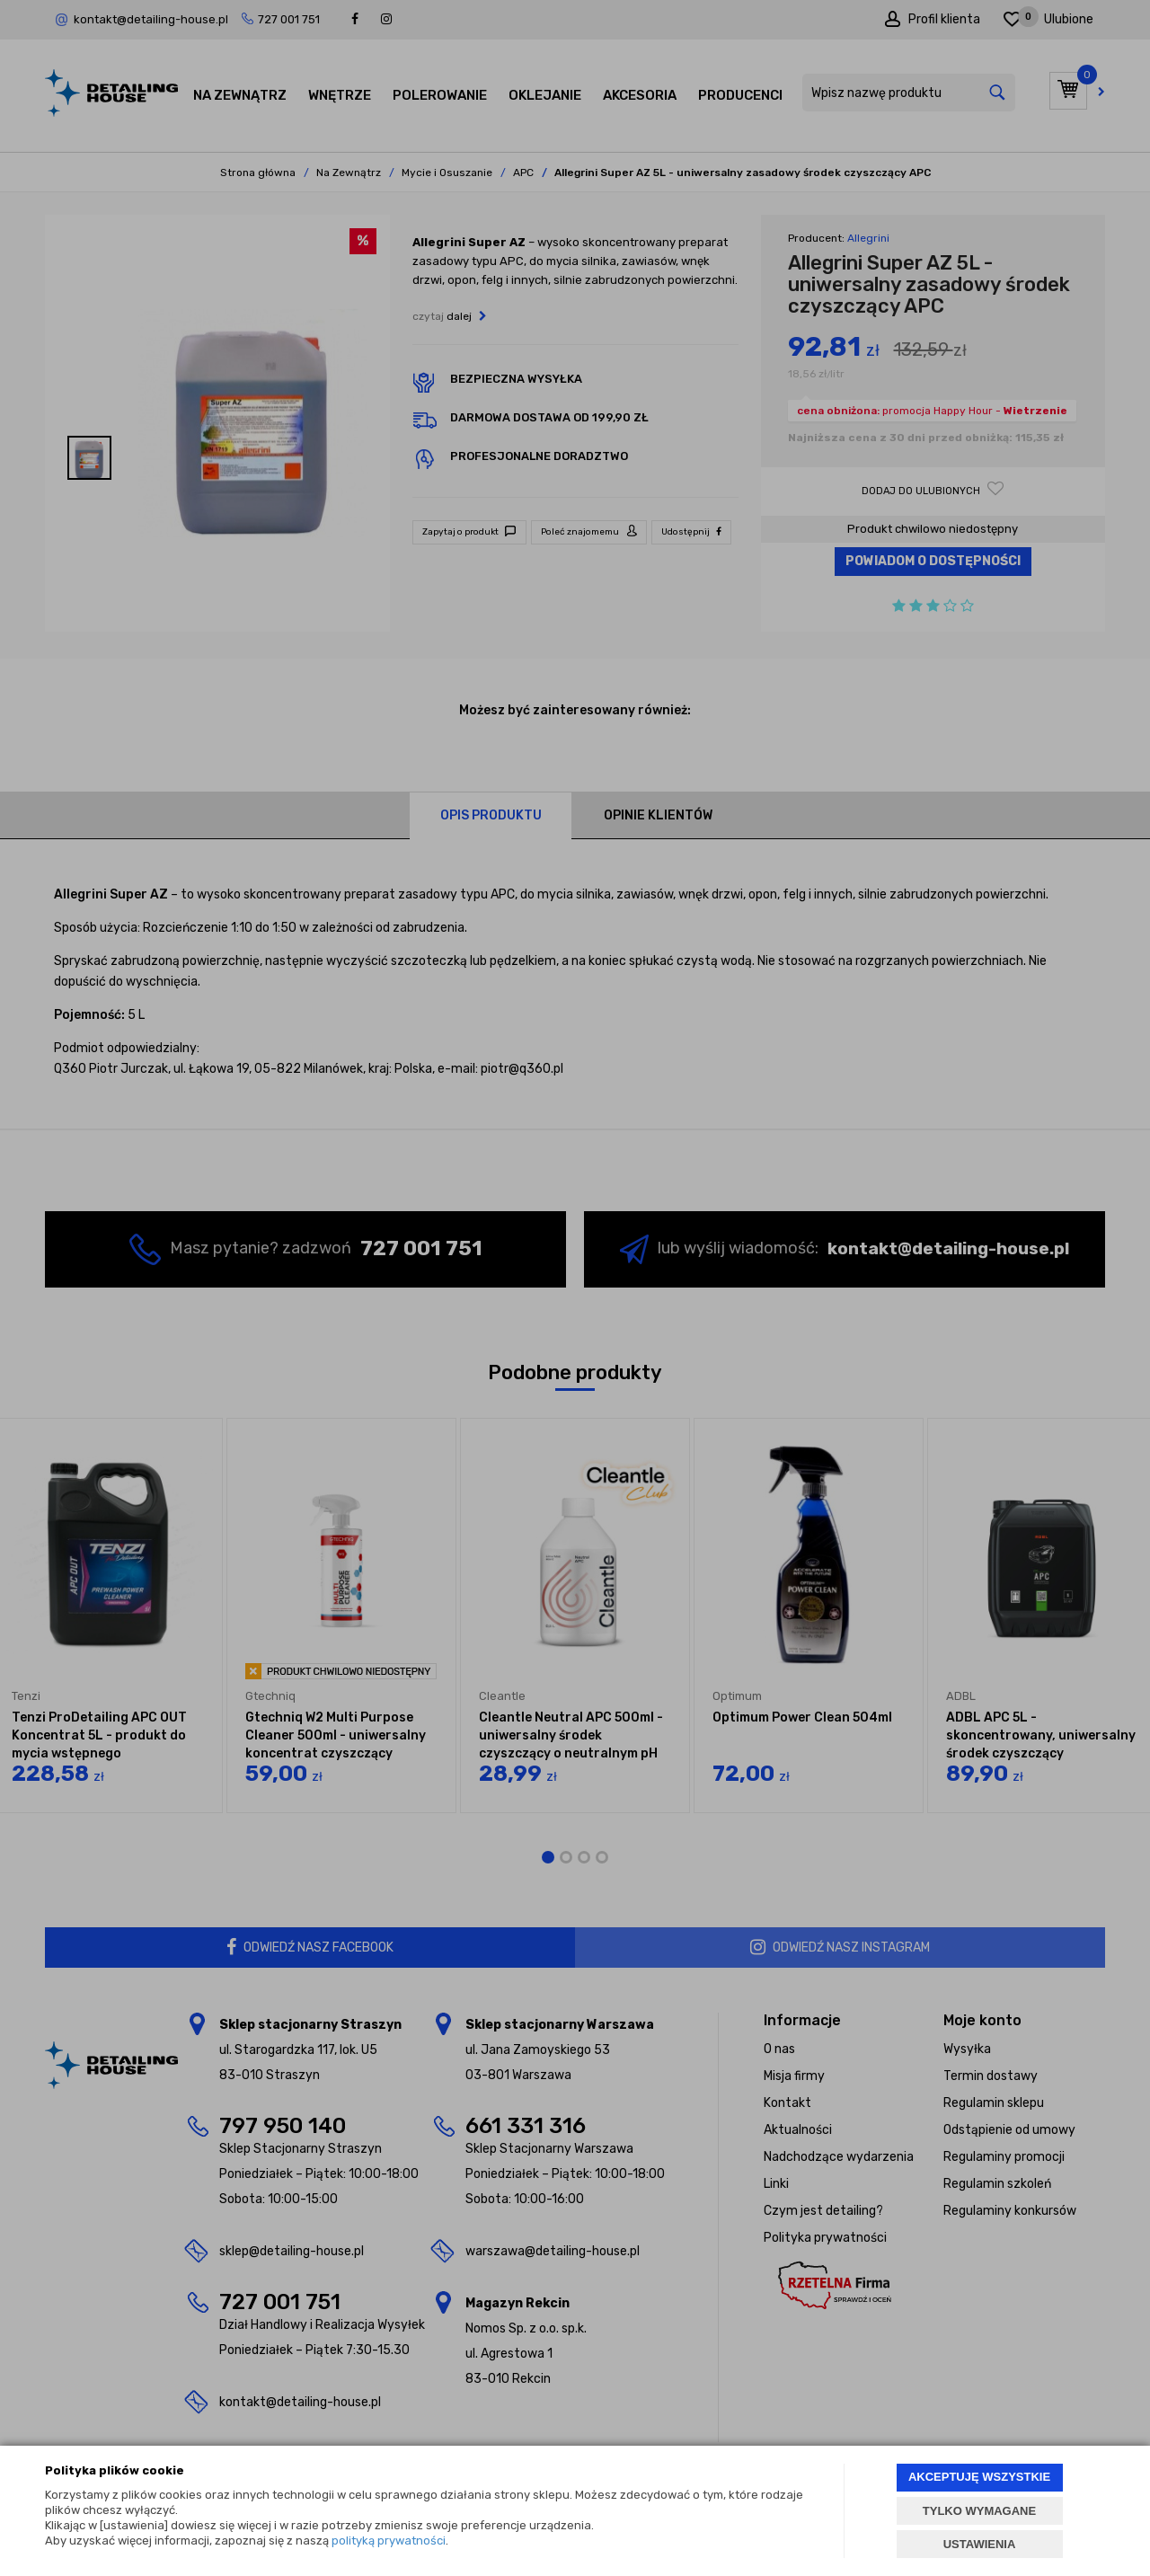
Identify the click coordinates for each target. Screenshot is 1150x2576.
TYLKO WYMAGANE (979, 2511)
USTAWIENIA (979, 2544)
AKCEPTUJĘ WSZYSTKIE (979, 2476)
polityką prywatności (389, 2540)
